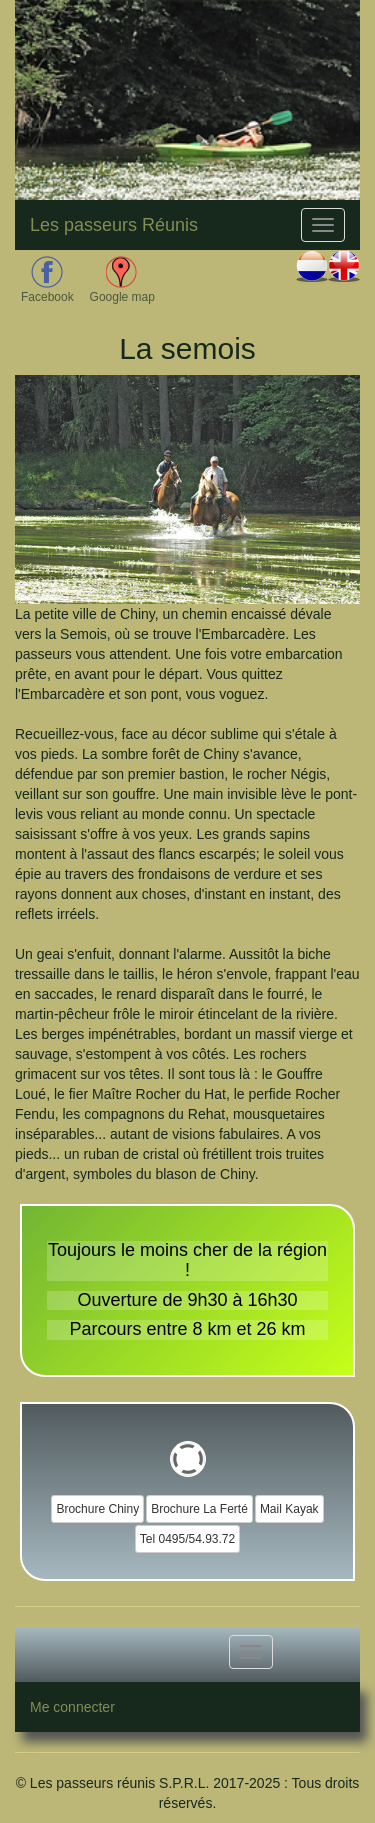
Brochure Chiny (97, 1509)
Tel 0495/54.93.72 (187, 1539)
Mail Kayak (289, 1509)
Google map (122, 280)
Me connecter (72, 1707)
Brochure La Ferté (199, 1509)
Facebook (47, 280)
